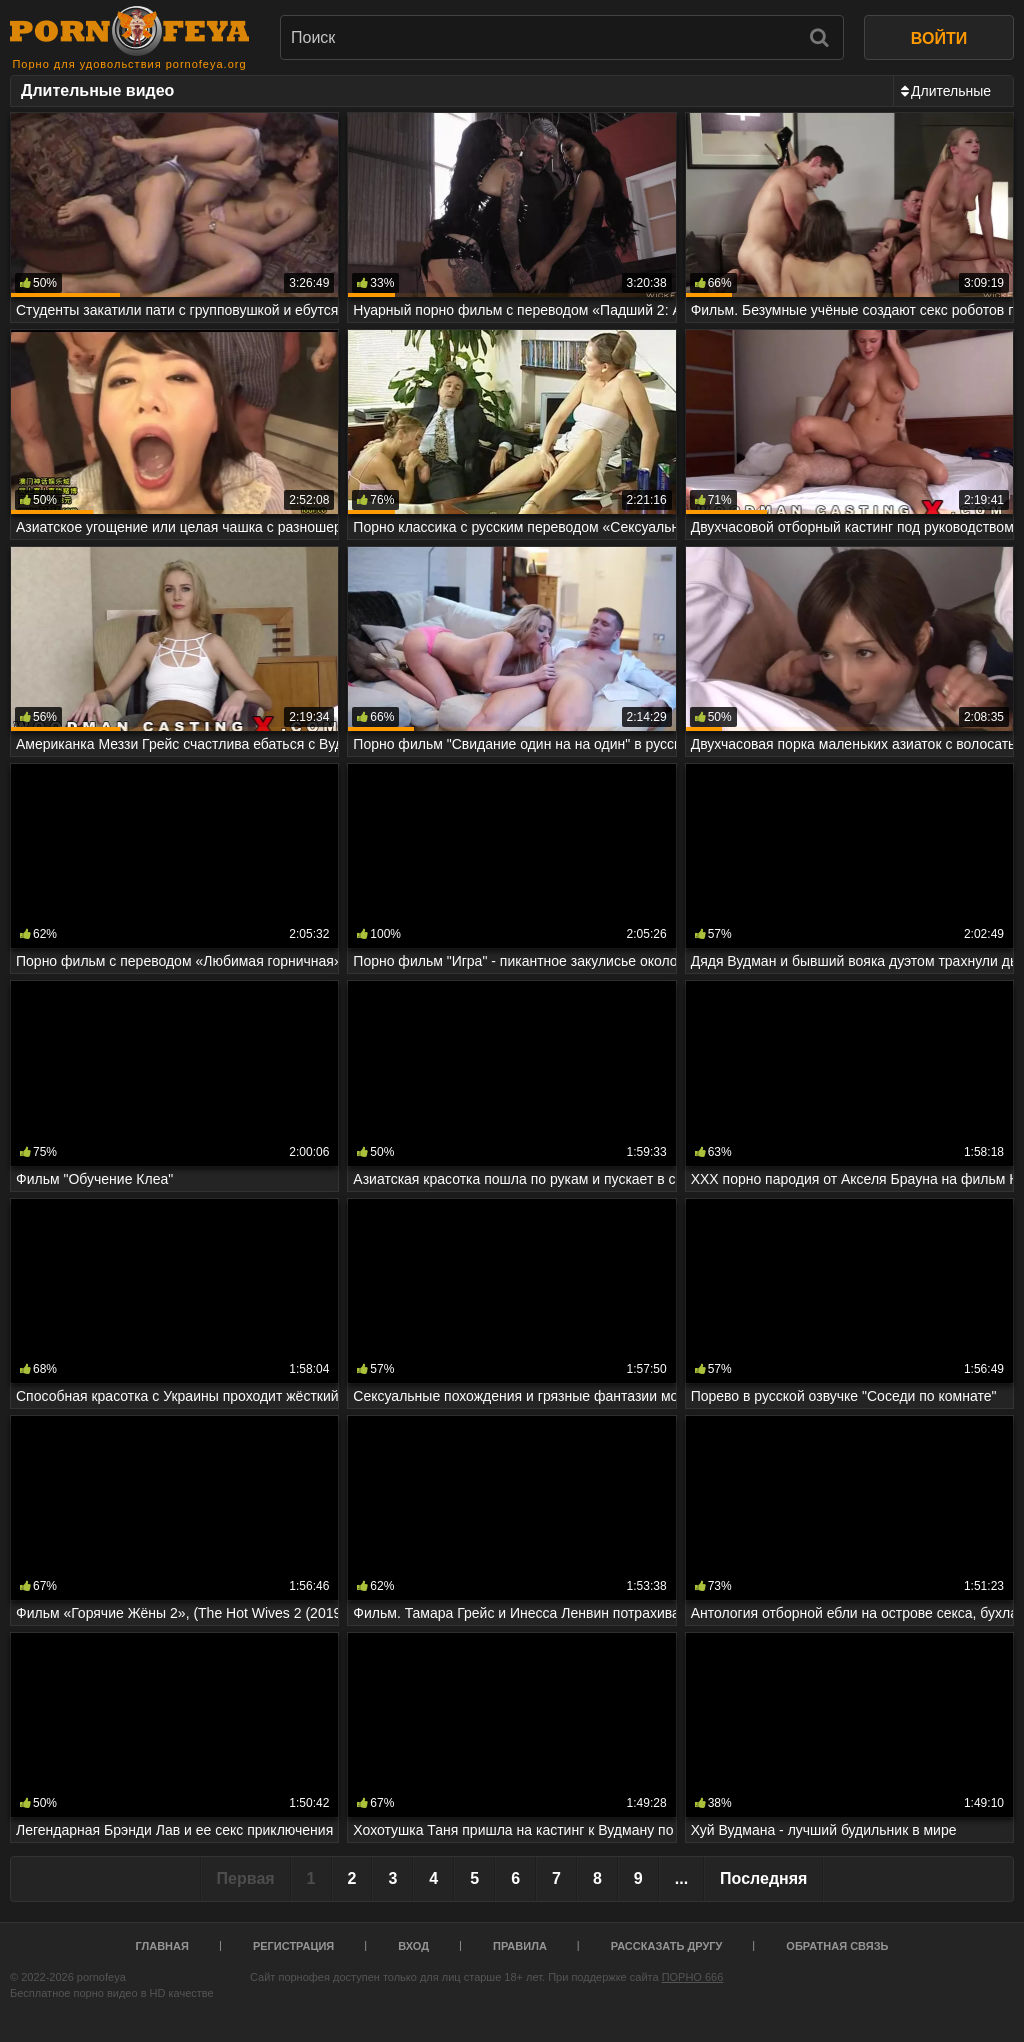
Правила (520, 1946)
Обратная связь (837, 1946)
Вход (413, 1946)
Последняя (763, 1878)
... (681, 1878)
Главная (162, 1946)
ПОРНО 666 (693, 1977)
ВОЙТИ (939, 38)
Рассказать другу (667, 1946)
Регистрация (293, 1946)
